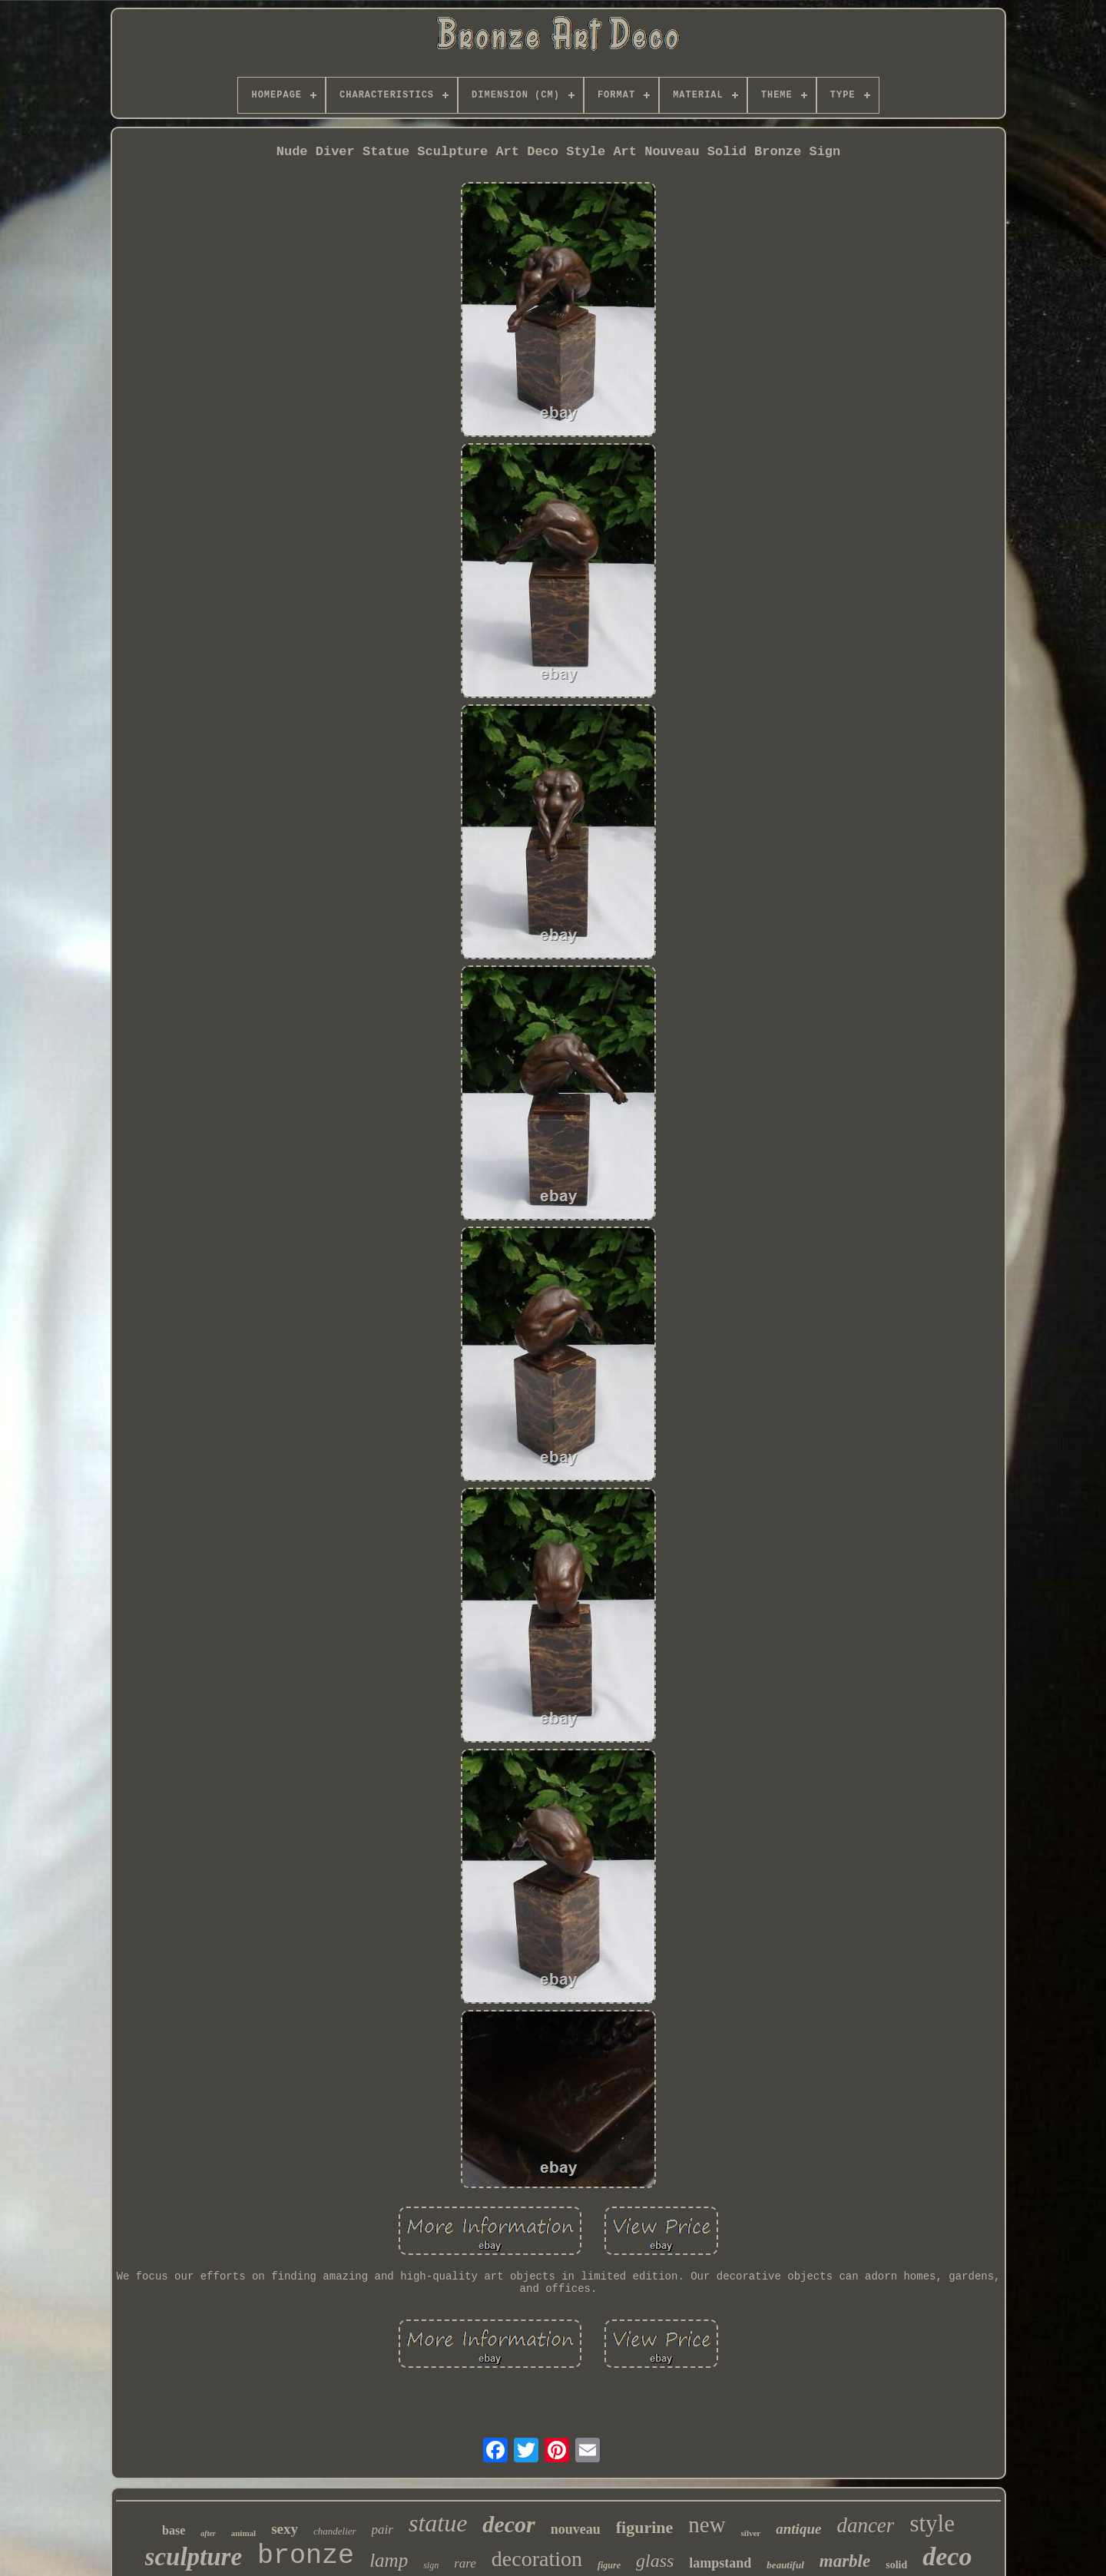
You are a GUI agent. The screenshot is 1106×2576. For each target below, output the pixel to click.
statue (438, 2523)
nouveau (576, 2529)
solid (896, 2565)
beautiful (785, 2565)
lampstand (720, 2563)
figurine (645, 2527)
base (173, 2530)
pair (382, 2529)
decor (508, 2524)
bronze (305, 2556)
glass (655, 2561)
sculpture (194, 2557)
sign (431, 2565)
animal (243, 2533)
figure (609, 2565)
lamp (388, 2560)
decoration (537, 2559)
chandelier (334, 2531)
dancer (865, 2525)
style (932, 2523)
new (706, 2524)
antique (798, 2529)
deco (947, 2556)
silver (751, 2533)
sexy (284, 2529)
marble (845, 2561)
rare (465, 2563)
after (207, 2533)
